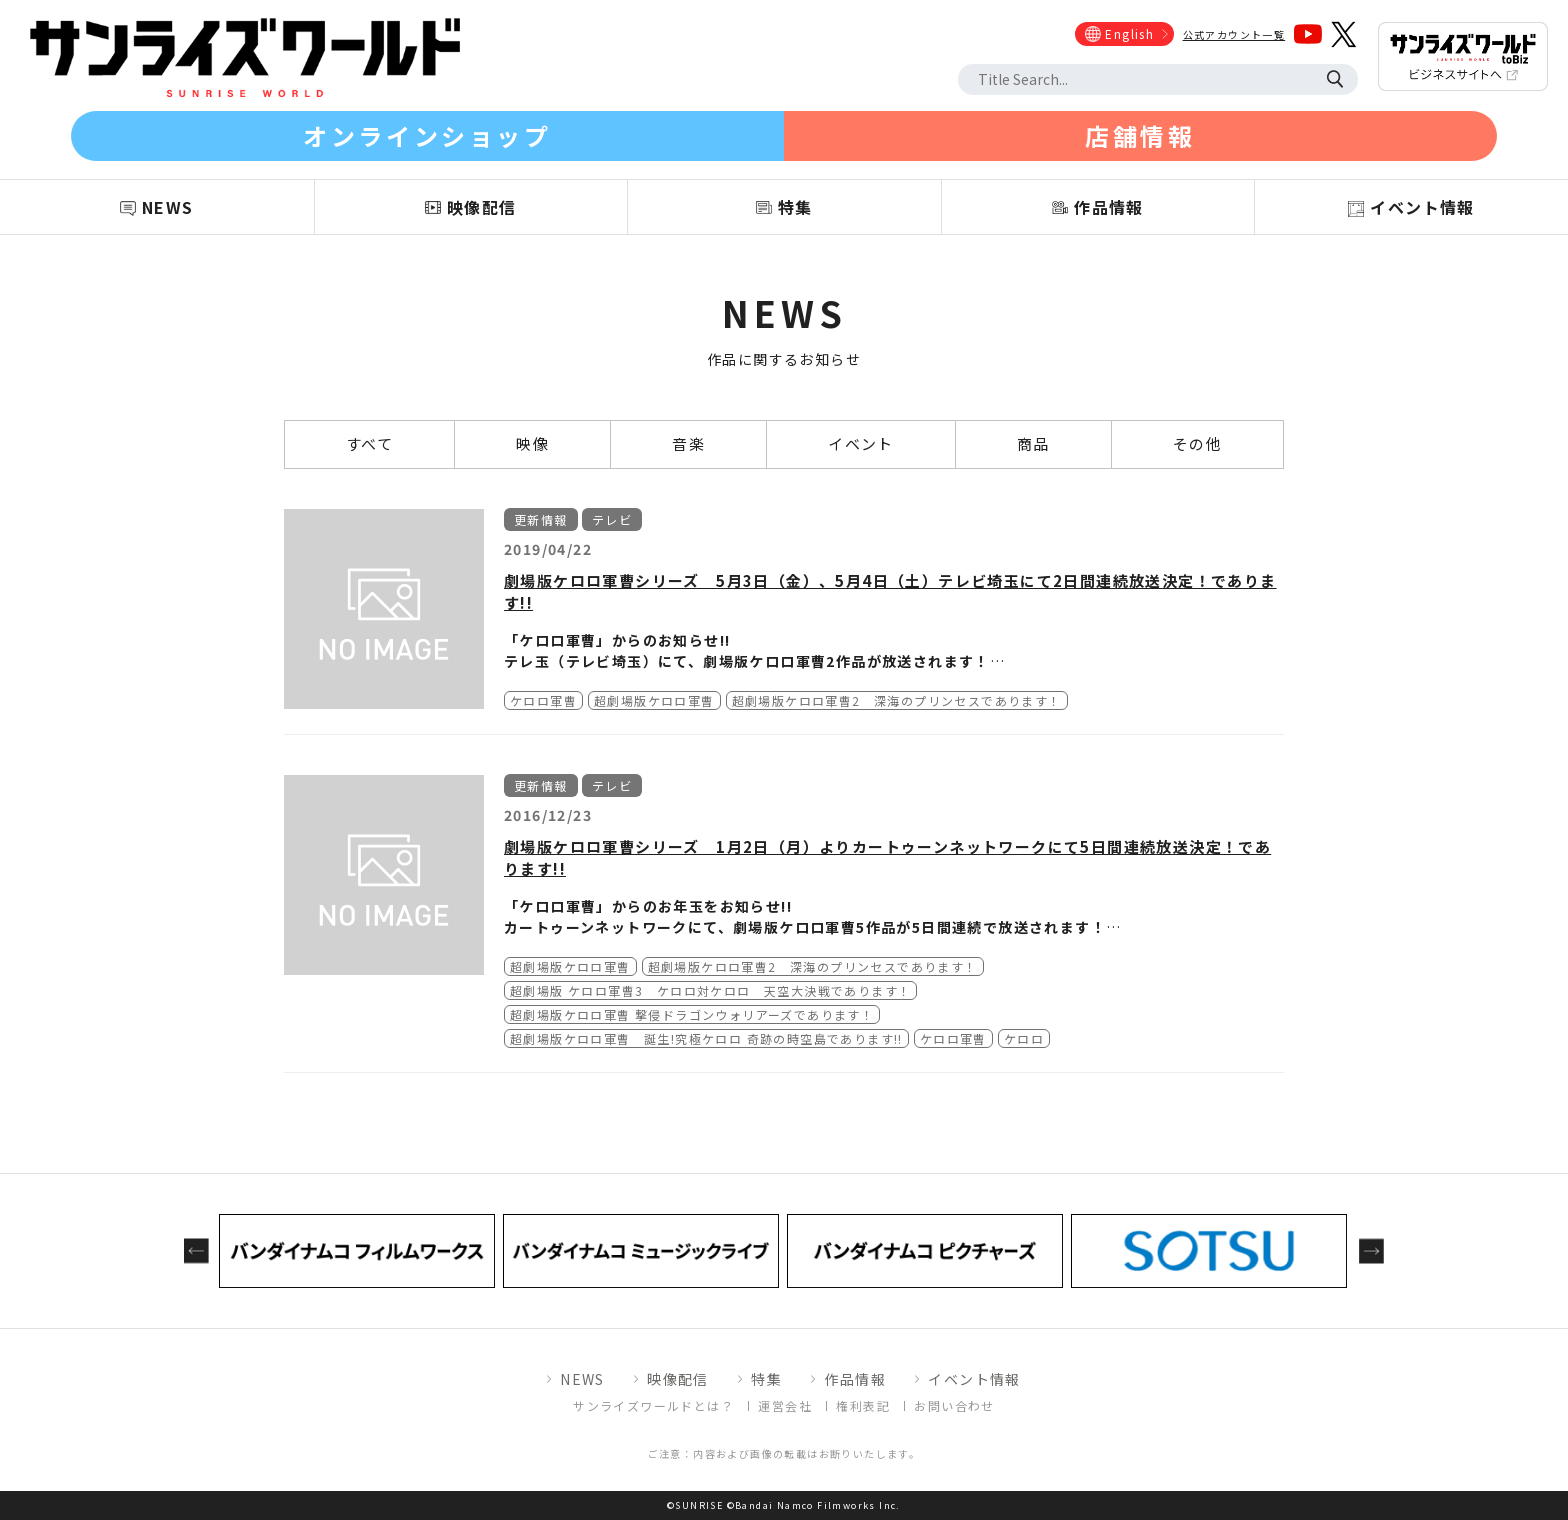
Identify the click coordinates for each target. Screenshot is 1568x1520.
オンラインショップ (427, 135)
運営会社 (785, 1405)
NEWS (582, 1379)
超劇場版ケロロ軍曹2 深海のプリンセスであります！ (897, 700)
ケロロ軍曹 (543, 700)
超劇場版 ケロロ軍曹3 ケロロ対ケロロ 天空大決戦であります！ (710, 990)
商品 (1033, 443)
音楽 (688, 443)
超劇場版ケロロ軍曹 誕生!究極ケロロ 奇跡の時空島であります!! (706, 1038)
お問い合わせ (954, 1405)
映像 (532, 443)
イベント (861, 443)
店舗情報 (1140, 135)
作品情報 (855, 1379)
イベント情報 (974, 1379)
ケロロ (1024, 1038)
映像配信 (678, 1379)
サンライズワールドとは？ (653, 1405)
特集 (766, 1379)
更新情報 (541, 519)
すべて (369, 443)
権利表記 (863, 1405)
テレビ (612, 519)
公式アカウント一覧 (1234, 34)
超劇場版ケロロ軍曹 (654, 700)
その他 (1197, 443)
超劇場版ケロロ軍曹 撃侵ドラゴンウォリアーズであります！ (692, 1014)
